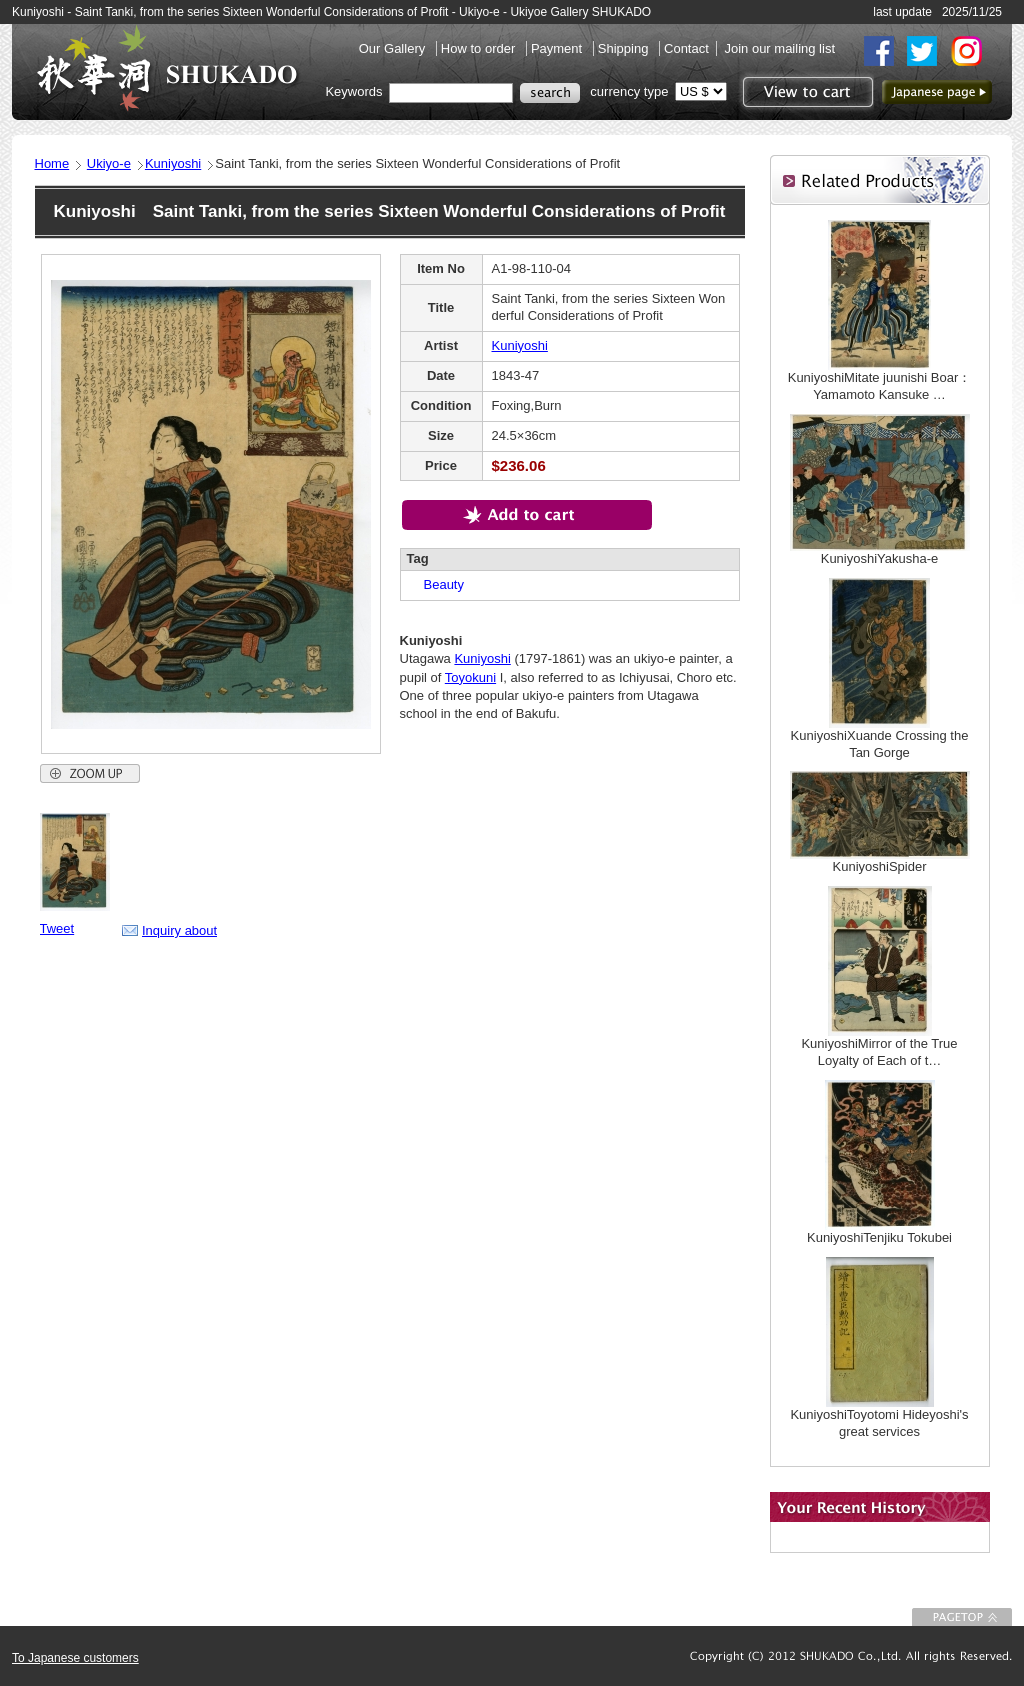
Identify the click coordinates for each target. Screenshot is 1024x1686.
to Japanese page (937, 92)
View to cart (805, 92)
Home (52, 163)
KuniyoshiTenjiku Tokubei (879, 1237)
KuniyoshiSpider (880, 866)
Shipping (625, 48)
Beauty (437, 584)
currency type (629, 91)
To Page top (962, 1617)
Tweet (57, 928)
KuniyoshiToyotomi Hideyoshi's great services (879, 1423)
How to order (480, 48)
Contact (686, 48)
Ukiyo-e (109, 163)
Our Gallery (394, 48)
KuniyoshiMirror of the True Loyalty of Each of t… (879, 1052)
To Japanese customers (75, 1658)
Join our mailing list (779, 48)
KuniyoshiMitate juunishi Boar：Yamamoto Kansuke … (880, 386)
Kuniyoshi (173, 163)
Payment (558, 48)
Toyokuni (470, 677)
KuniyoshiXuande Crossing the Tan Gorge (880, 744)
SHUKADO (167, 68)
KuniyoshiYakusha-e (880, 558)
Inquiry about (179, 930)
